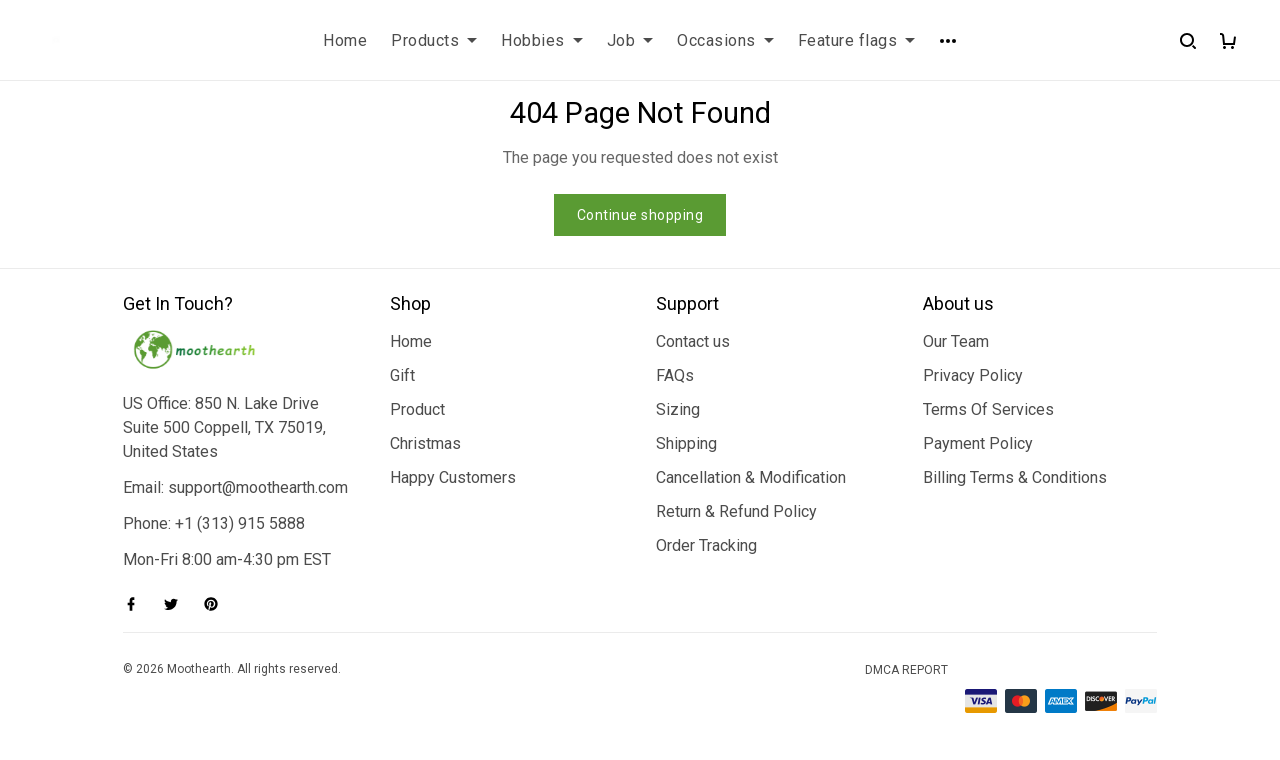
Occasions (725, 40)
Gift (402, 375)
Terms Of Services (988, 409)
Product (417, 409)
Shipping (686, 443)
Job (630, 40)
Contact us (693, 341)
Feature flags (857, 40)
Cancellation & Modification (751, 477)
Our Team (956, 341)
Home (345, 40)
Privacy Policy (973, 375)
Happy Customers (453, 477)
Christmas (425, 443)
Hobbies (542, 40)
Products (434, 40)
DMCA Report (906, 670)
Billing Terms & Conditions (1015, 477)
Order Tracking (706, 545)
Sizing (678, 409)
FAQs (675, 375)
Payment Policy (978, 443)
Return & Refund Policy (736, 511)
